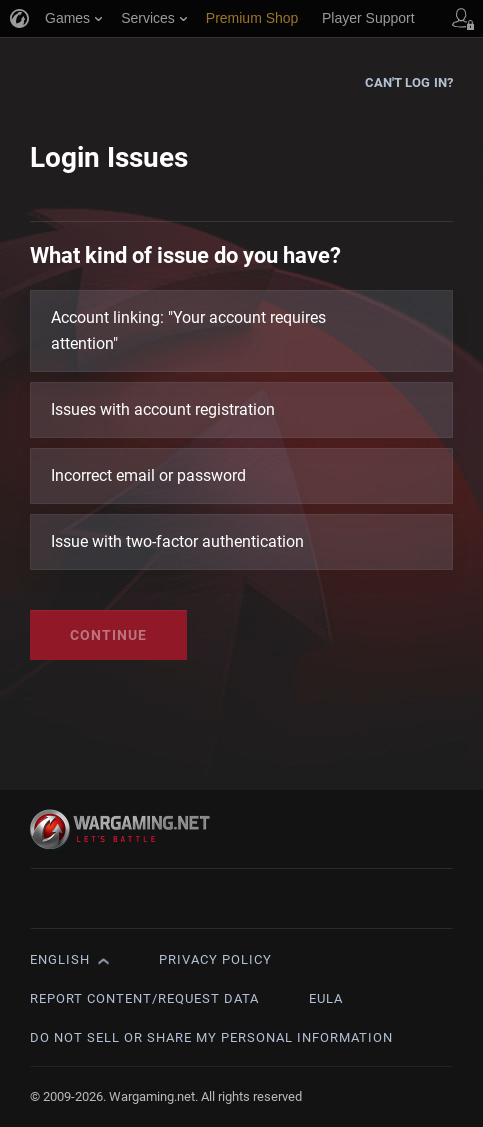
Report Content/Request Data (144, 998)
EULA (326, 998)
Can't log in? (409, 82)
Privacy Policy (215, 959)
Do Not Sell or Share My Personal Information (211, 1037)
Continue (108, 635)
